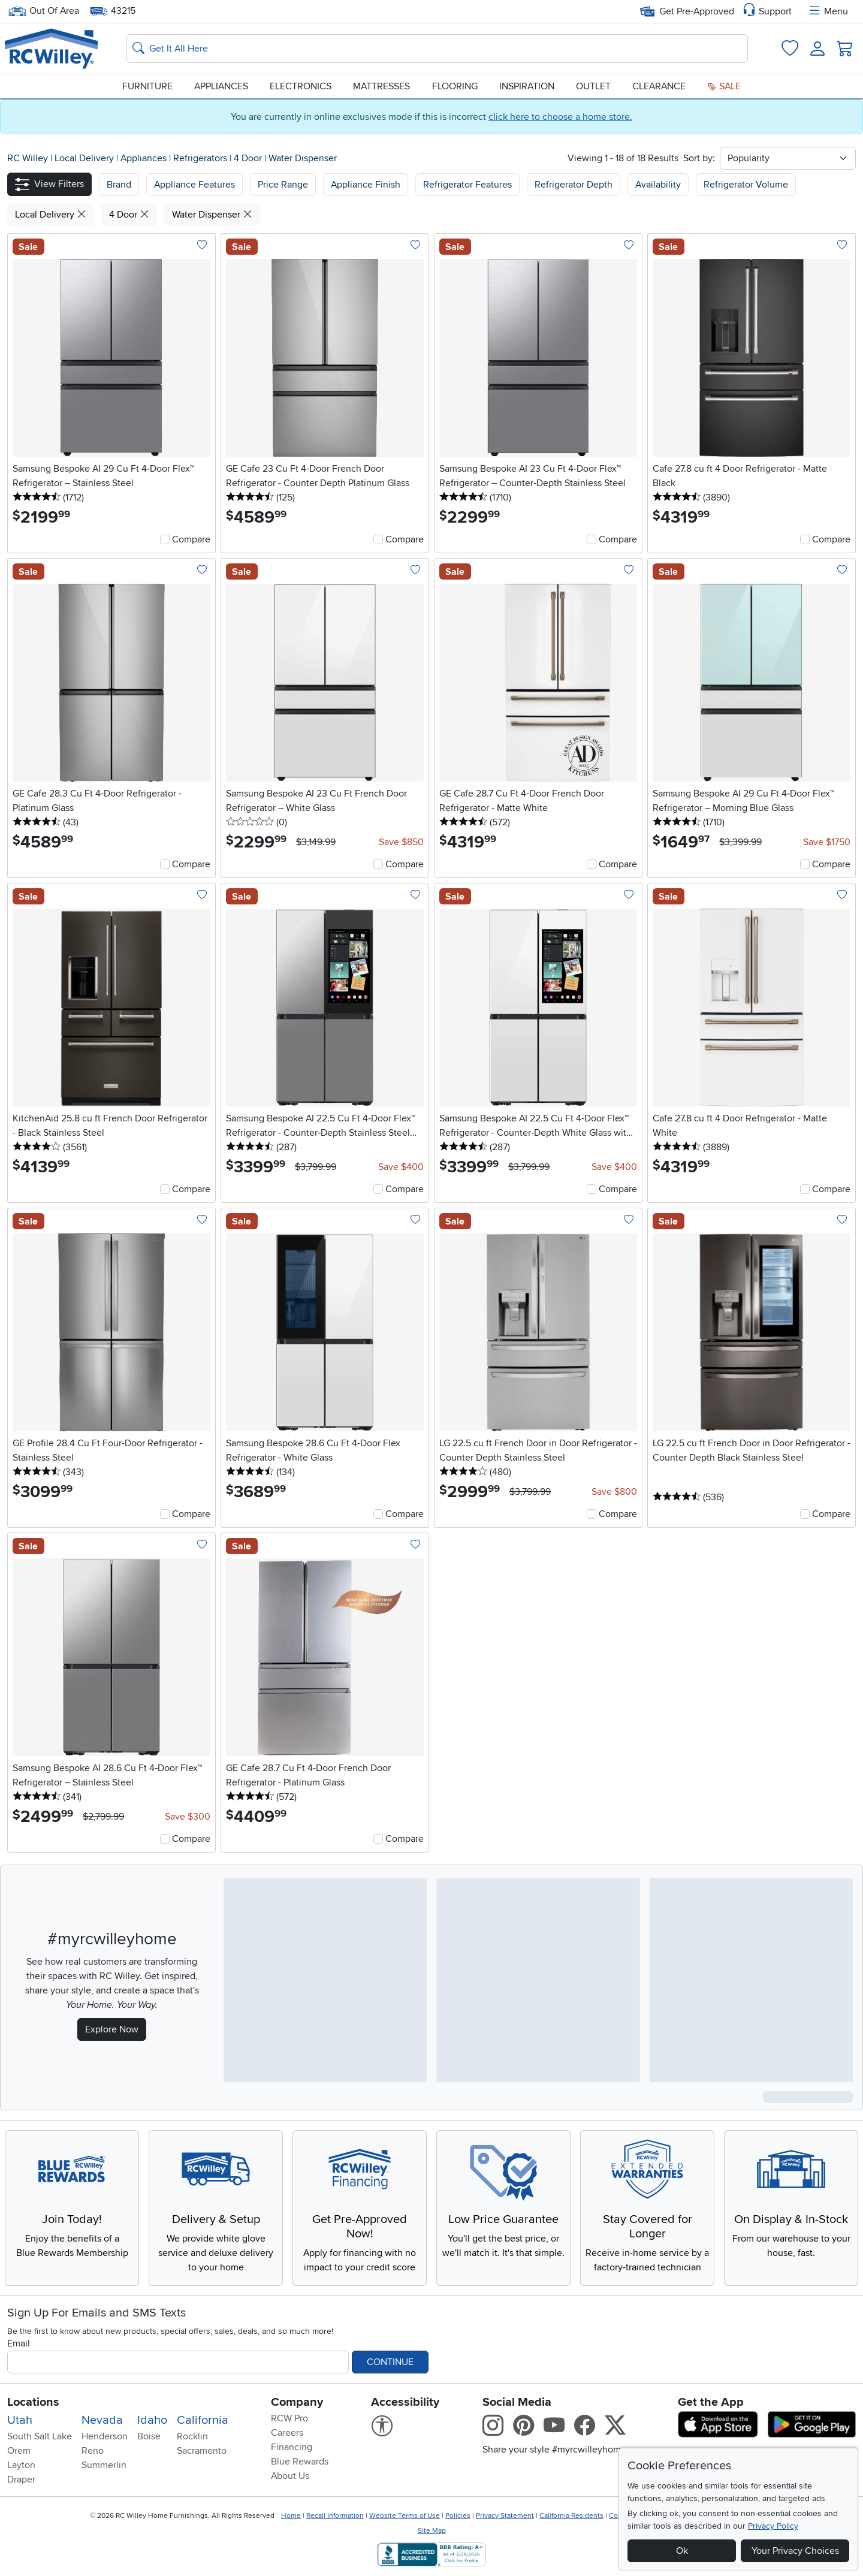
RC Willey (27, 158)
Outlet (593, 86)
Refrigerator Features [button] (467, 185)
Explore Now (111, 2029)
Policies (457, 2515)
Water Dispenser (302, 158)
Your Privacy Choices (795, 2551)
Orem (19, 2451)
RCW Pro (289, 2418)
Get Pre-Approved (687, 11)
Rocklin (192, 2436)
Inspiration (526, 86)
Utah (19, 2420)
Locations (33, 2402)
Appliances (221, 86)
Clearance (659, 86)
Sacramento (202, 2451)
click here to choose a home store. (560, 117)
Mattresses (381, 86)
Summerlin (104, 2465)
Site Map (432, 2530)
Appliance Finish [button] (365, 185)
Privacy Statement (505, 2515)
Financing (291, 2447)
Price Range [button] (283, 185)
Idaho (152, 2420)
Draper (21, 2479)
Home (291, 2515)
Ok (682, 2551)
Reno (93, 2451)
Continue (390, 2362)
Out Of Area (44, 11)
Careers (287, 2433)
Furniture (147, 86)
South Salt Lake (39, 2436)
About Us (290, 2476)
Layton (21, 2465)
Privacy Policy (773, 2526)
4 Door (249, 158)
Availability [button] (658, 185)
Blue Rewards (299, 2462)
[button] (49, 184)
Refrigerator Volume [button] (746, 185)
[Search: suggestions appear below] (437, 48)
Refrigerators (201, 158)
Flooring (455, 86)
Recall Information (335, 2515)
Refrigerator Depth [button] (573, 185)
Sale (724, 86)
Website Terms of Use (404, 2515)
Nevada (102, 2420)
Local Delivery (85, 158)
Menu (827, 11)
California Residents (571, 2515)
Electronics (300, 86)
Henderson (105, 2436)
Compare (191, 539)
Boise (149, 2436)
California (202, 2420)
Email (18, 2343)
